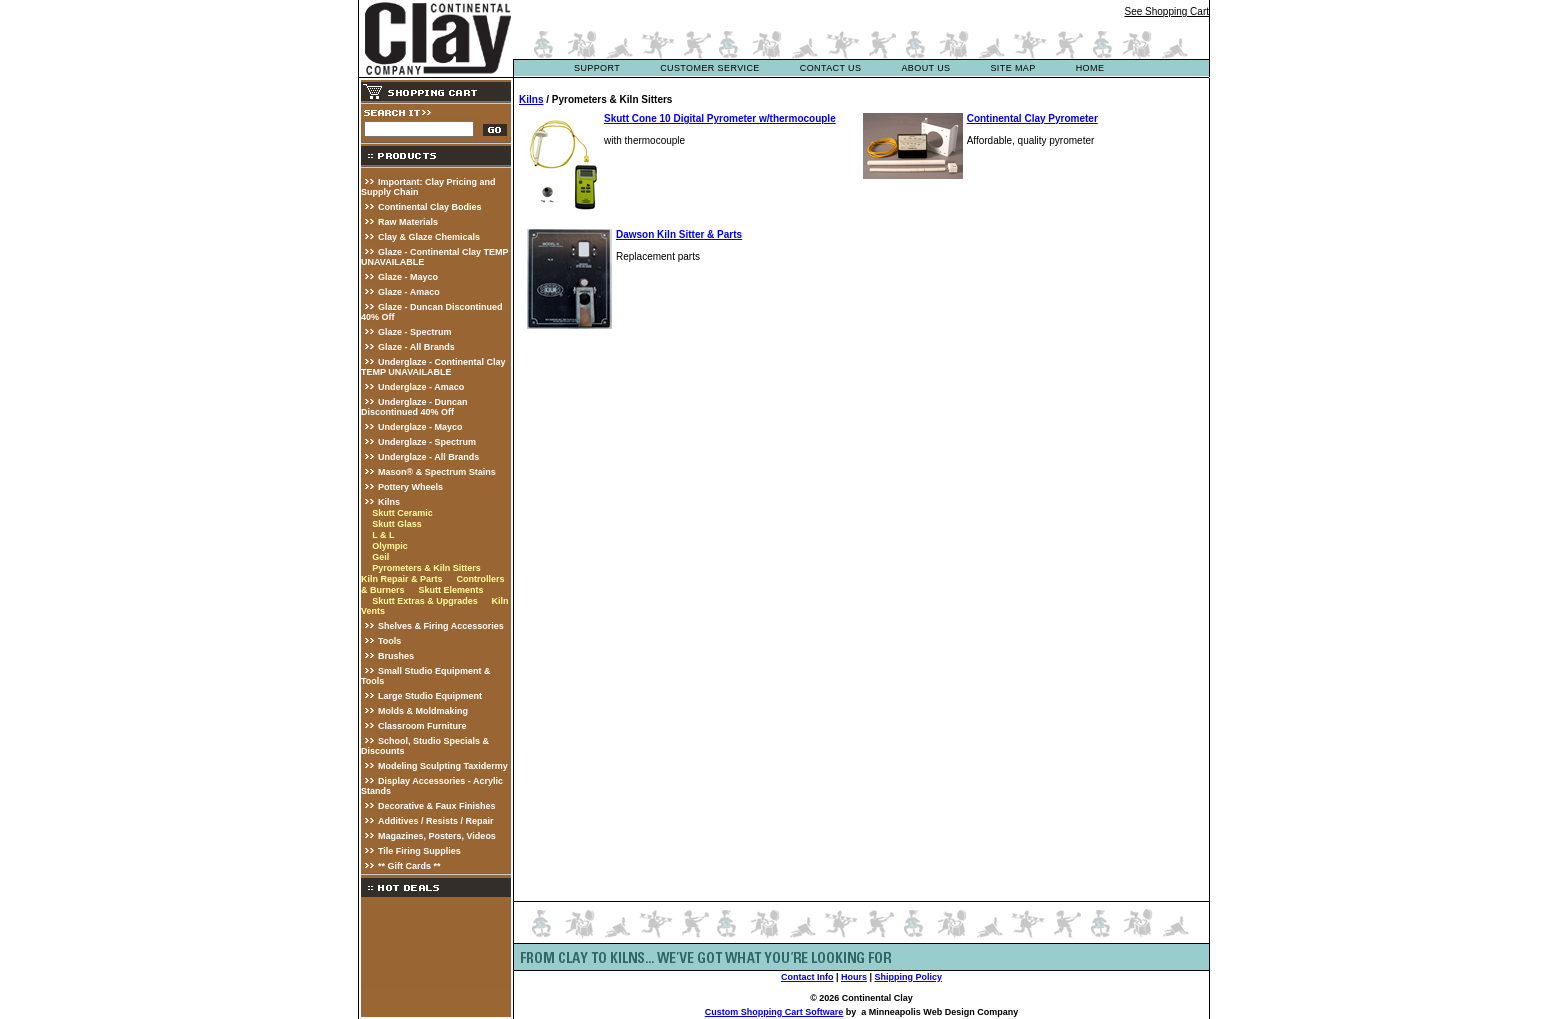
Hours (854, 977)
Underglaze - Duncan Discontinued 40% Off (414, 407)
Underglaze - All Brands (428, 457)
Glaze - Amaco (409, 292)
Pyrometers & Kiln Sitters (426, 568)
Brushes (396, 656)
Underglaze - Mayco (420, 427)
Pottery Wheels (410, 487)
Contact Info (807, 977)
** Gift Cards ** (409, 866)
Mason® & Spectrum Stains (437, 472)
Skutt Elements (450, 590)
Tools (389, 641)
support (597, 68)
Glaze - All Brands (416, 347)
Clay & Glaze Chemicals (429, 237)
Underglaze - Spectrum (427, 442)
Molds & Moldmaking (423, 711)
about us (925, 68)
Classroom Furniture (422, 726)
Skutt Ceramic (402, 513)
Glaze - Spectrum (415, 332)
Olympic (390, 546)
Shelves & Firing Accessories (441, 626)
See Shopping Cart (1166, 11)
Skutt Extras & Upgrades (425, 601)
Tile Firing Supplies (419, 851)
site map (1012, 68)
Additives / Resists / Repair (436, 821)
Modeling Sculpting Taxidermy (443, 766)
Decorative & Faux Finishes (437, 806)
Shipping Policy (909, 977)
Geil (380, 557)
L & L (383, 535)
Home (1090, 68)
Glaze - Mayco (408, 277)
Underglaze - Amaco (421, 387)
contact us (831, 68)
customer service (710, 68)
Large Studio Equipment (430, 696)
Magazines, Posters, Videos (437, 836)
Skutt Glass (397, 524)
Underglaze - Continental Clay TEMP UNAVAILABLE (433, 367)
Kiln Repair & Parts (402, 579)
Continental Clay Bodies (430, 207)
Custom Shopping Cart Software (774, 1012)
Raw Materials (408, 222)
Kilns (389, 502)
